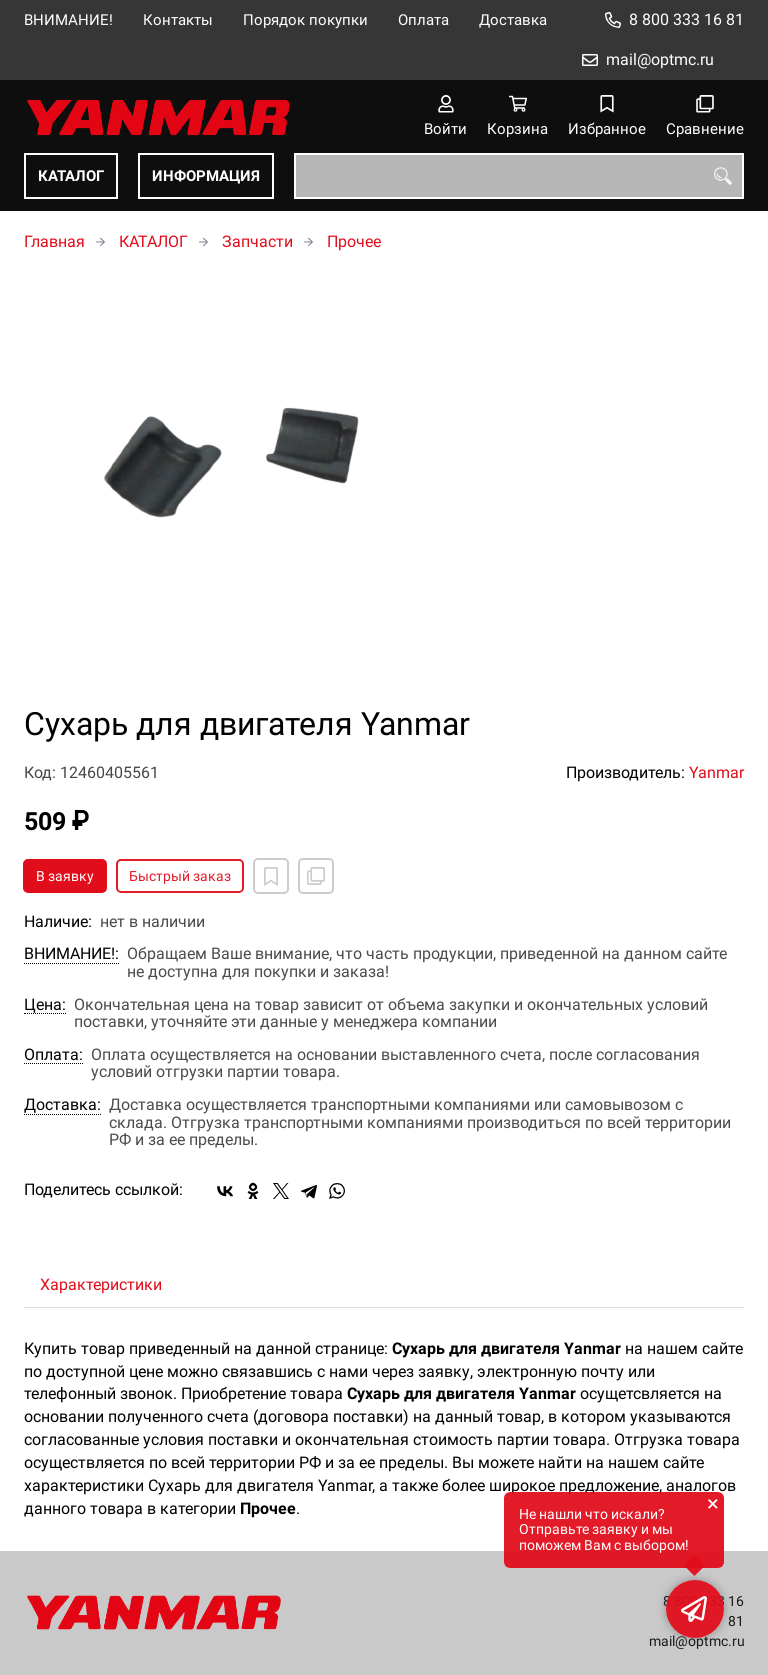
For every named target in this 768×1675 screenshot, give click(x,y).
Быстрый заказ (180, 876)
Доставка (513, 20)
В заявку (65, 876)
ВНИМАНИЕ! (68, 20)
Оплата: (53, 1055)
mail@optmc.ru (660, 59)
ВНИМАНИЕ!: (71, 954)
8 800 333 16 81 (686, 19)
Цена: (45, 1005)
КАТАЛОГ (71, 176)
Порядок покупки (305, 20)
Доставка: (62, 1105)
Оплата (423, 20)
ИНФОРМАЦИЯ (206, 176)
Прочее (354, 241)
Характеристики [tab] (101, 1284)
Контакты (178, 20)
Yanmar (716, 772)
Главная (54, 241)
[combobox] (519, 176)
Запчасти (257, 241)
